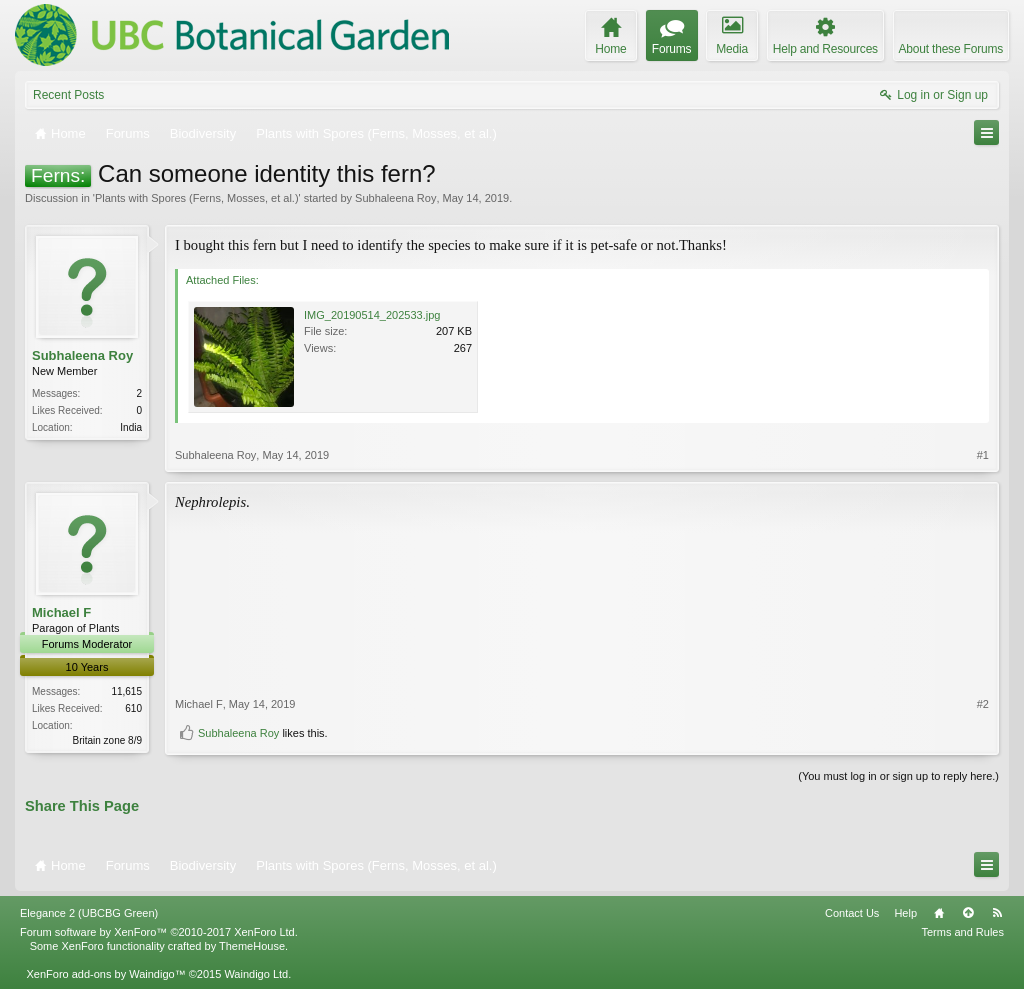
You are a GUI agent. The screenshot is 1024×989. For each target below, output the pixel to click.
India (131, 427)
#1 (983, 455)
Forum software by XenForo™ (159, 932)
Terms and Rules (962, 932)
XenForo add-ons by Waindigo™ (105, 974)
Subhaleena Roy (395, 198)
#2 (983, 704)
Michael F (61, 612)
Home (939, 913)
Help (905, 913)
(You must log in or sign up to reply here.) (898, 776)
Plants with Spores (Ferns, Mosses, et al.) (197, 198)
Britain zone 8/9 (108, 740)
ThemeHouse (252, 946)
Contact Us (852, 913)
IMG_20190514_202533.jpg (372, 315)
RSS (997, 913)
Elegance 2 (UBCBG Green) (89, 913)
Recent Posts (68, 95)
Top (968, 913)
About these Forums (951, 49)
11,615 (126, 691)
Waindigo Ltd (256, 974)
